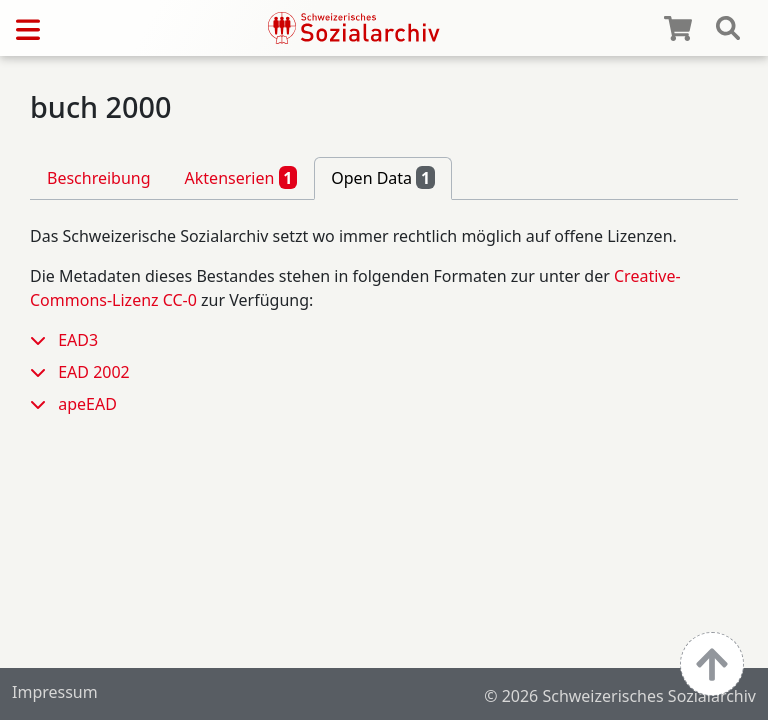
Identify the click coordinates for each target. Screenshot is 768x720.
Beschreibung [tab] (99, 178)
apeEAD (87, 404)
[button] (44, 340)
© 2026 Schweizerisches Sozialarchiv (620, 696)
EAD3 (78, 340)
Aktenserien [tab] (241, 177)
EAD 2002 (94, 372)
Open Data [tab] (383, 177)
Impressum (55, 692)
